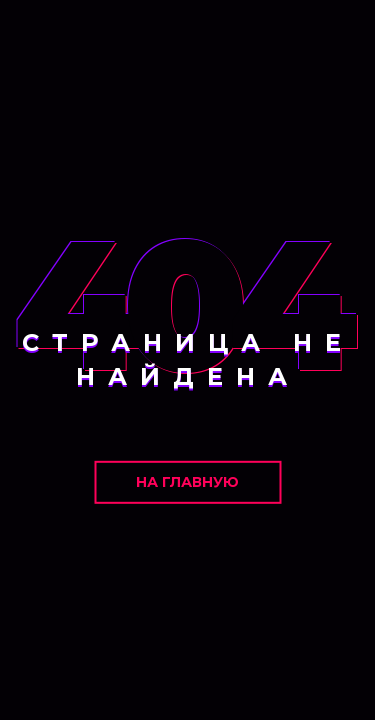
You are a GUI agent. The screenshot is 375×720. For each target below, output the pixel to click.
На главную (187, 482)
